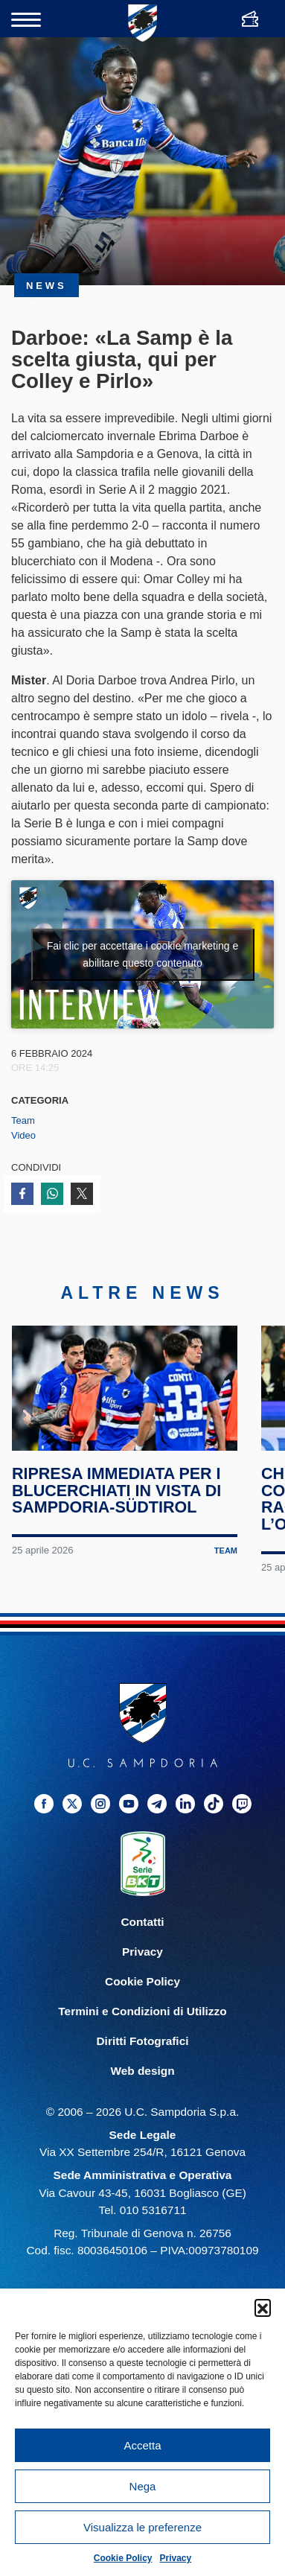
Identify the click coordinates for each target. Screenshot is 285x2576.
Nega (142, 2486)
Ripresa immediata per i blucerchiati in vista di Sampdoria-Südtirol (117, 1496)
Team (23, 1120)
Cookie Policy (123, 2558)
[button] (262, 2307)
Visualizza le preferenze (142, 2527)
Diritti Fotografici (143, 2047)
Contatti (142, 1927)
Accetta (142, 2445)
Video (23, 1135)
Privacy (176, 2558)
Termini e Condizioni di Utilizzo (142, 2017)
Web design (142, 2076)
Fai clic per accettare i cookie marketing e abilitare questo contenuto (143, 954)
